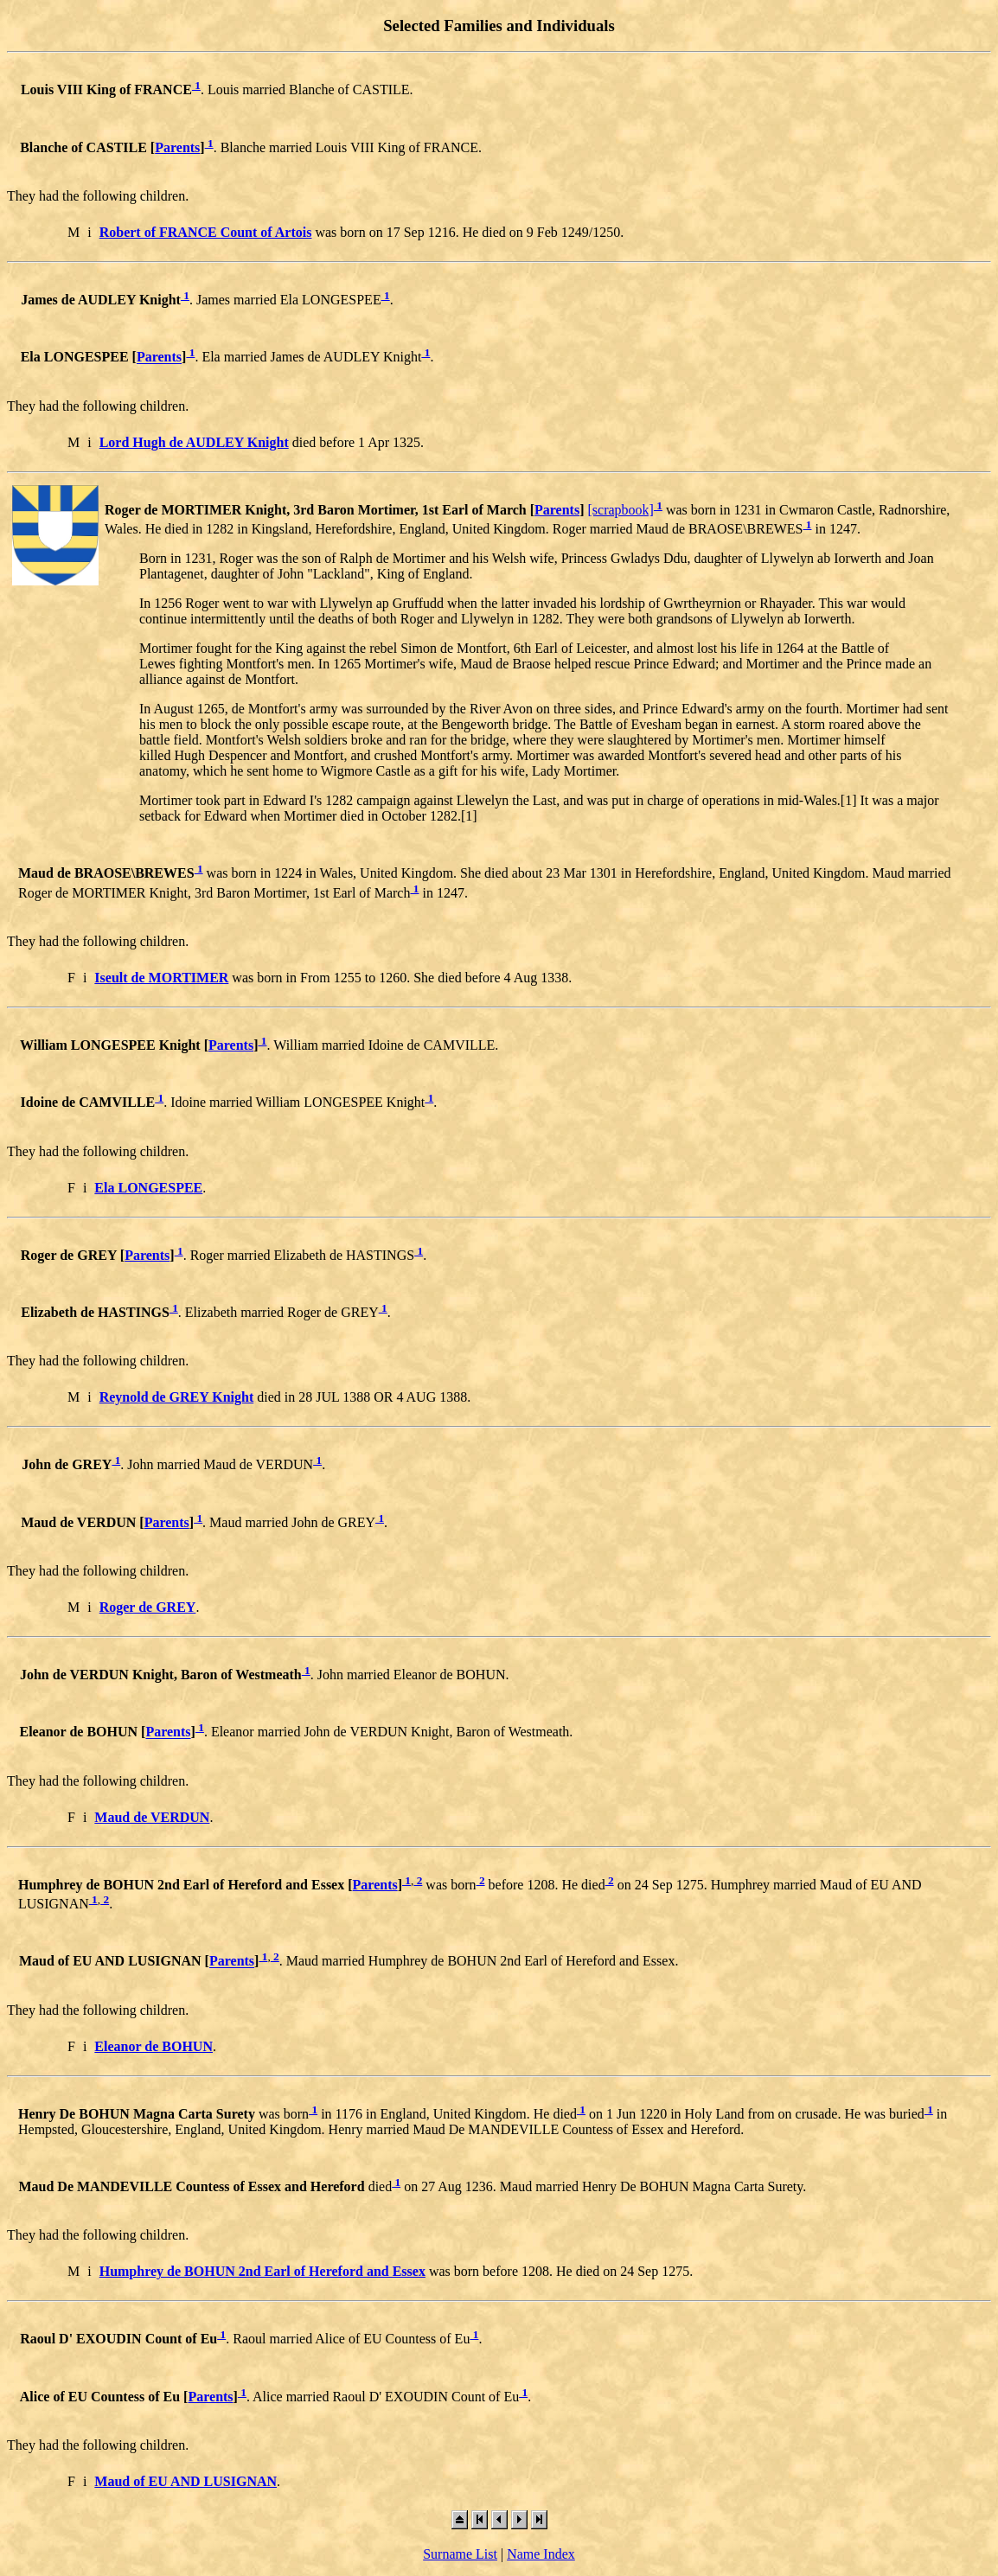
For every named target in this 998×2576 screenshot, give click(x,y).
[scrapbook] (620, 509)
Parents (177, 147)
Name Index (541, 2554)
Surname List (460, 2554)
